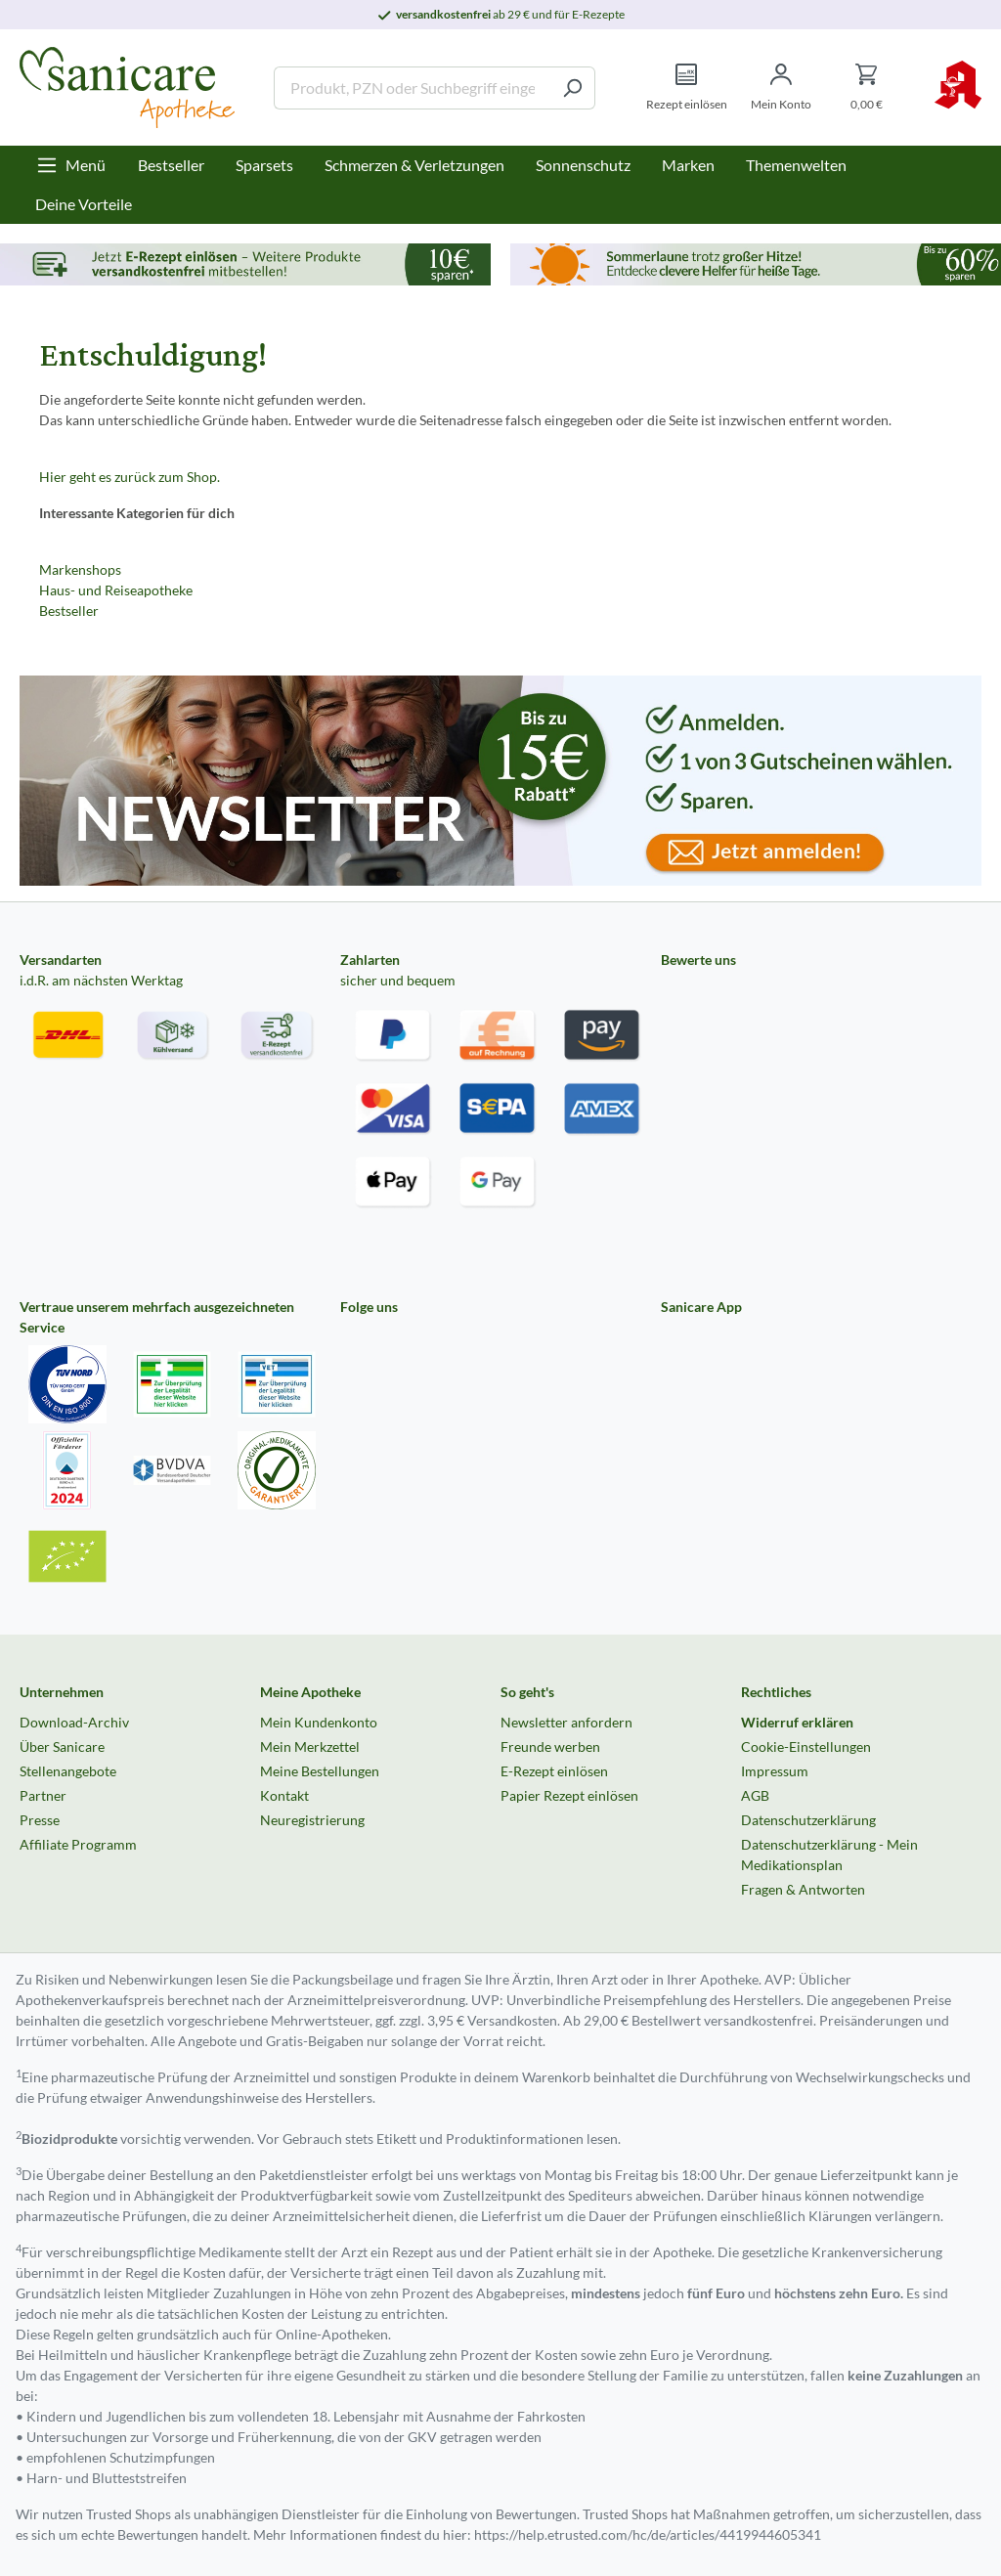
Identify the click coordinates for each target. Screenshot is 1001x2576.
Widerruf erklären (797, 1722)
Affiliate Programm (78, 1844)
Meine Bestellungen (319, 1771)
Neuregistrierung (312, 1820)
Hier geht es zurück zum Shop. (129, 476)
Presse (40, 1820)
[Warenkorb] (866, 87)
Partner (43, 1795)
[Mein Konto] (781, 87)
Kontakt (284, 1795)
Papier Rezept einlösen (569, 1795)
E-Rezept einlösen (554, 1771)
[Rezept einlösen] (686, 87)
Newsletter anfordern (566, 1722)
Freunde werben (550, 1746)
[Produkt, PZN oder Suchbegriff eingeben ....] (412, 87)
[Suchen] (572, 87)
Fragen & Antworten (803, 1889)
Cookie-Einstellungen (806, 1746)
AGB (755, 1795)
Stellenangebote (68, 1771)
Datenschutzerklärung (808, 1820)
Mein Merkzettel (310, 1746)
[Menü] (71, 165)
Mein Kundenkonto (318, 1722)
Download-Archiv (74, 1722)
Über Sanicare (62, 1746)
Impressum (774, 1771)
